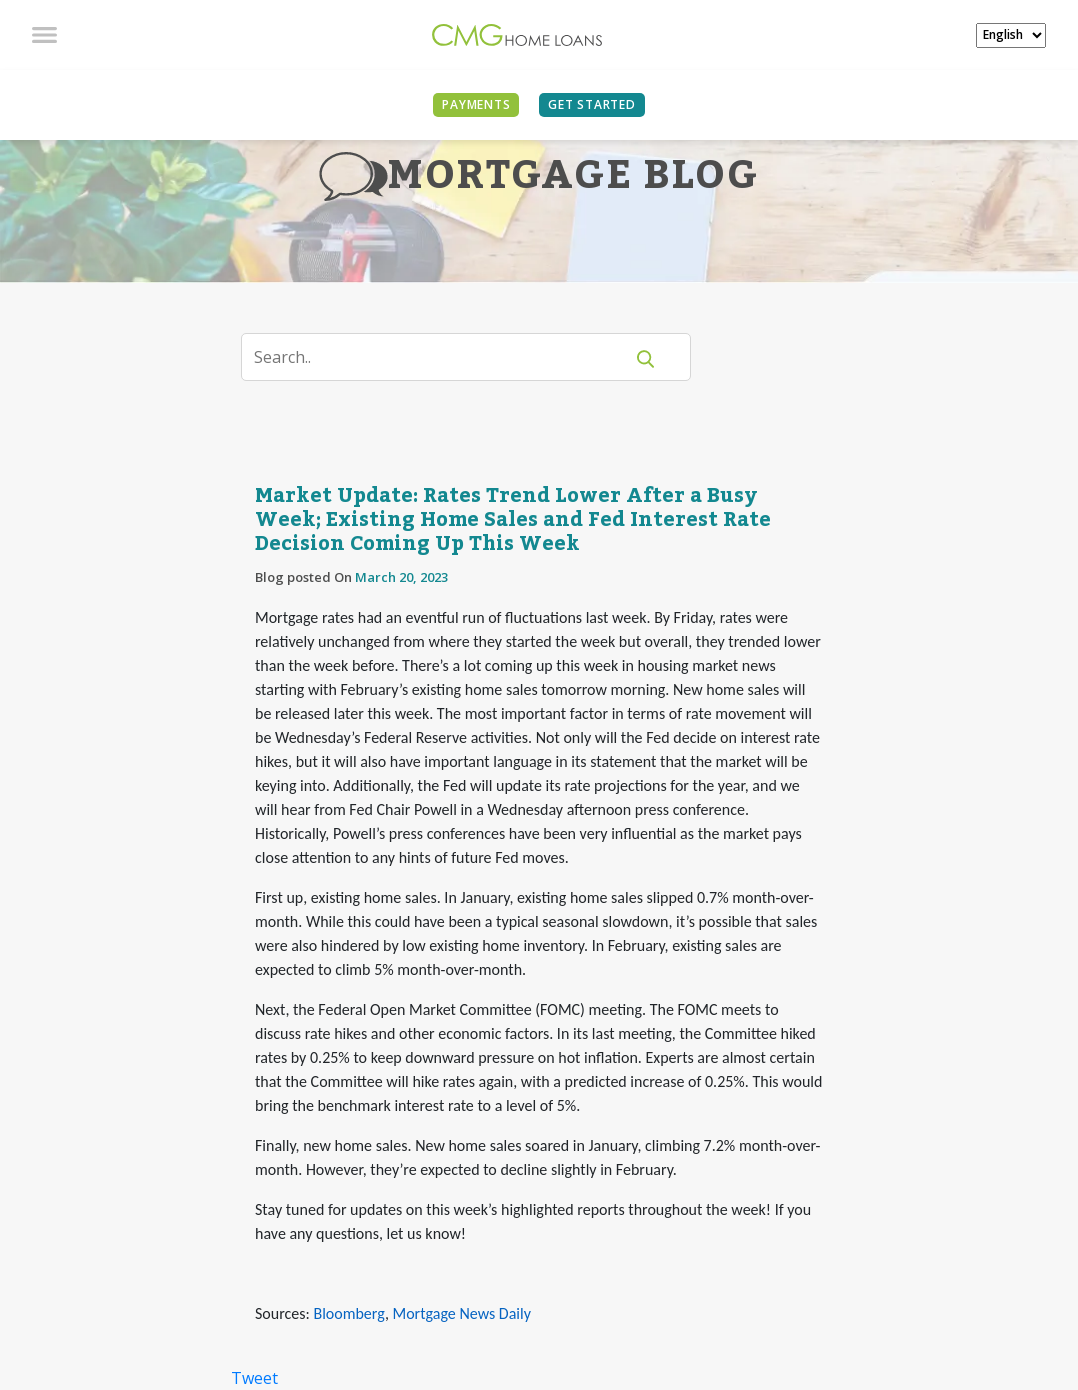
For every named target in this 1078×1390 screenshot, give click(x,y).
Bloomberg (348, 1313)
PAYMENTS (476, 104)
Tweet (254, 1378)
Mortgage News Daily (462, 1313)
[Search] (444, 357)
